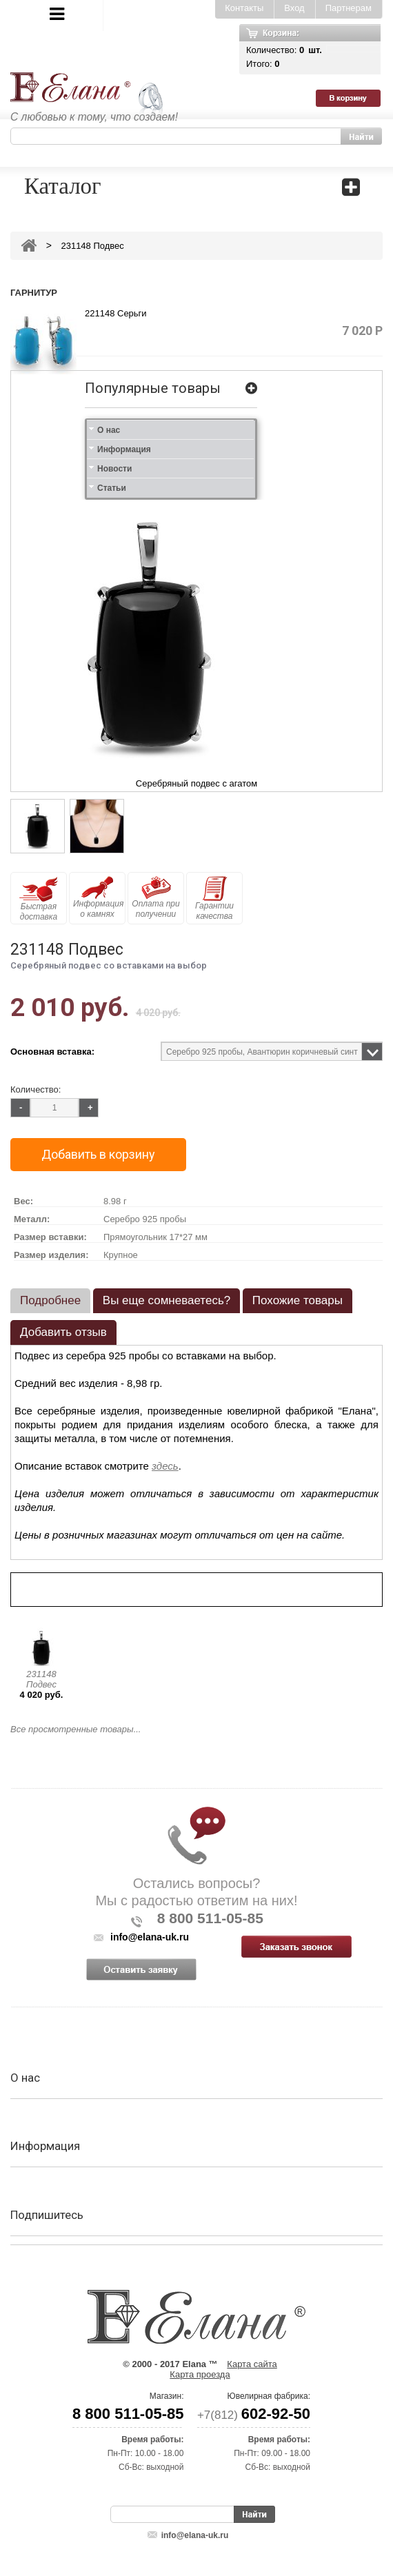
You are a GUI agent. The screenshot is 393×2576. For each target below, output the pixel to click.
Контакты (244, 8)
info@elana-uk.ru (195, 2535)
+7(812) (253, 2415)
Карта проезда (200, 2374)
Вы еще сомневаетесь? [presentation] (166, 1300)
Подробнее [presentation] (50, 1300)
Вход (294, 8)
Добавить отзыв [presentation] (63, 1332)
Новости (114, 469)
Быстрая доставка (38, 899)
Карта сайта (251, 2364)
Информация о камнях (98, 897)
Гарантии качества (214, 898)
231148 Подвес (41, 1679)
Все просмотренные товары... (75, 1729)
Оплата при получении (155, 897)
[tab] (50, 1300)
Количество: (35, 1089)
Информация (124, 449)
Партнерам (348, 8)
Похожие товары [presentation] (297, 1300)
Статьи (111, 488)
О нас (108, 430)
